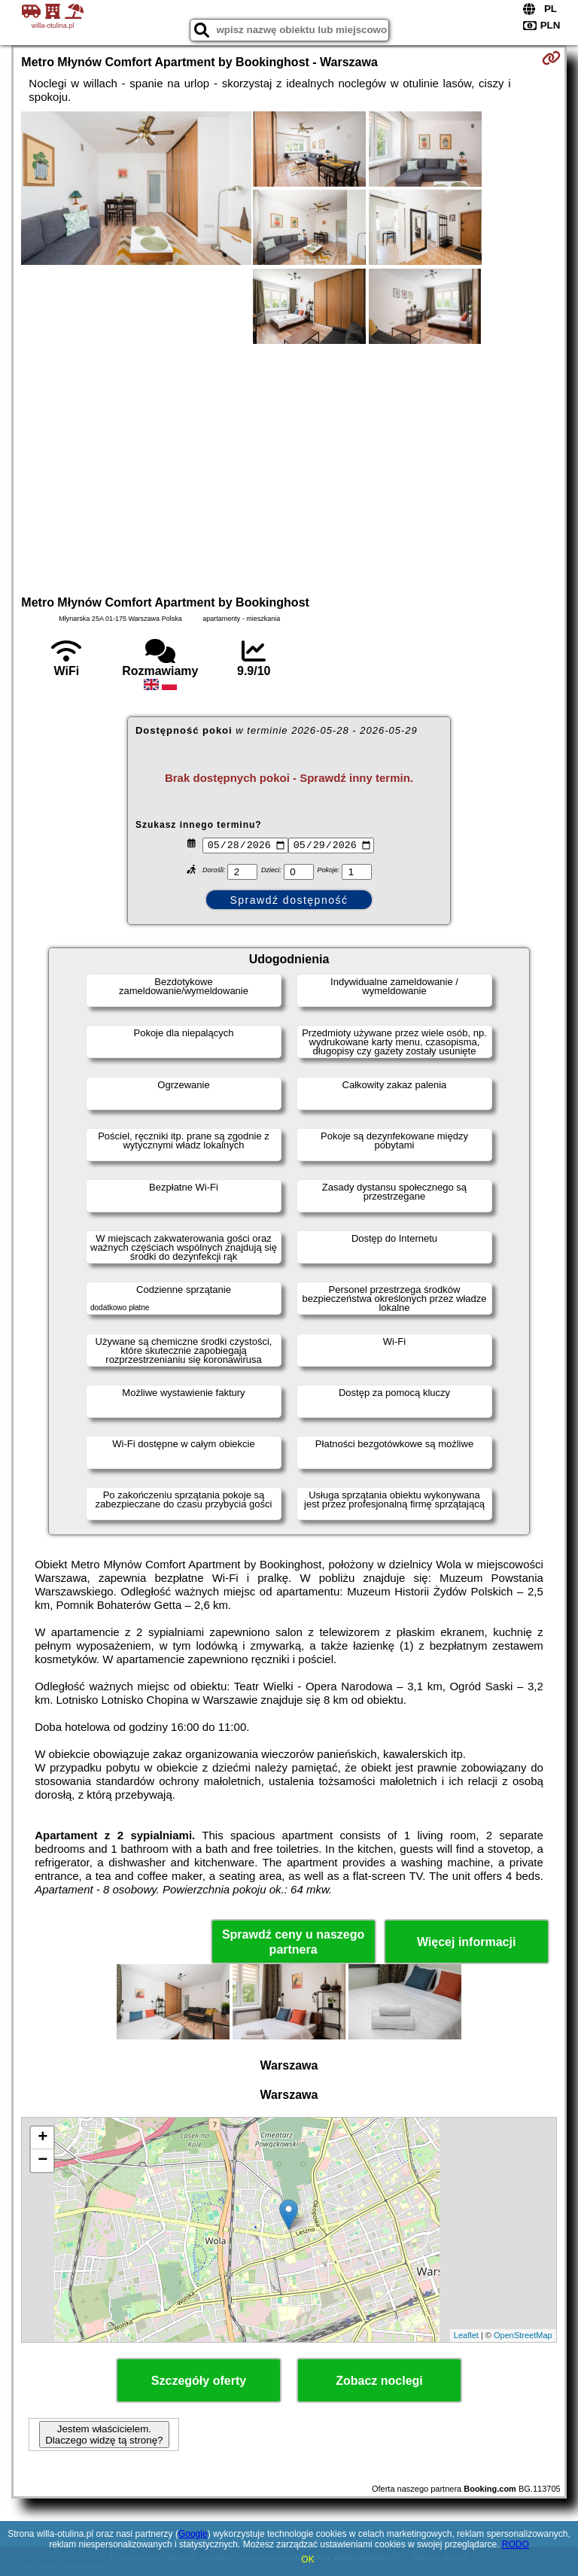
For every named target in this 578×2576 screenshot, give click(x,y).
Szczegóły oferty (198, 2380)
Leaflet (466, 2335)
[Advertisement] (288, 467)
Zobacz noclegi (379, 2380)
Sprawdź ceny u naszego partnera (293, 1941)
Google (193, 2534)
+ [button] (42, 2138)
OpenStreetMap (523, 2335)
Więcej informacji (466, 1942)
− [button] (42, 2160)
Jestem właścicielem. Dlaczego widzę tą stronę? (104, 2434)
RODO (515, 2544)
